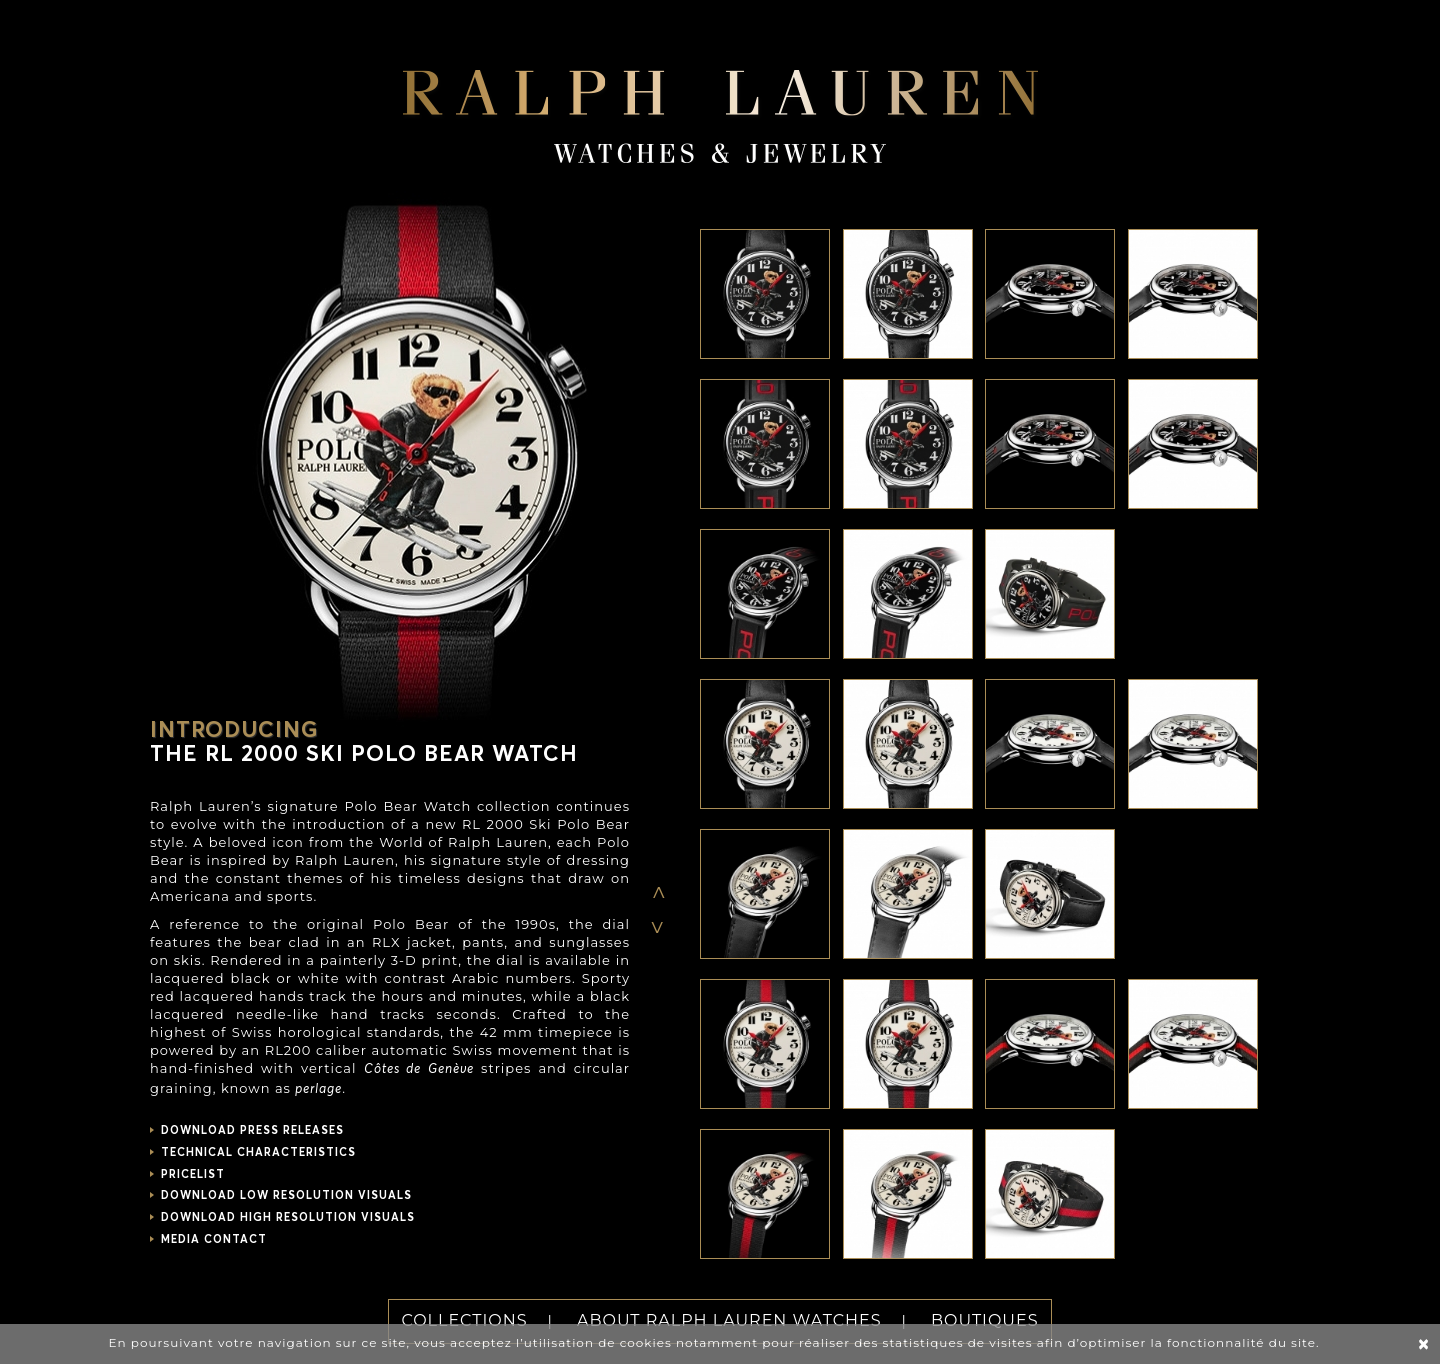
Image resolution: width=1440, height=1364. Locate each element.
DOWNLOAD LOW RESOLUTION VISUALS (286, 1195)
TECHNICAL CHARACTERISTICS (258, 1152)
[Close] (1424, 1344)
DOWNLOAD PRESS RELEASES (252, 1130)
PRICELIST (193, 1174)
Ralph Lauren (720, 104)
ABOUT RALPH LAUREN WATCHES (729, 1320)
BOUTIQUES (985, 1320)
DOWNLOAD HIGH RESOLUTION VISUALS (288, 1217)
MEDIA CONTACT (214, 1239)
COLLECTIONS (464, 1320)
